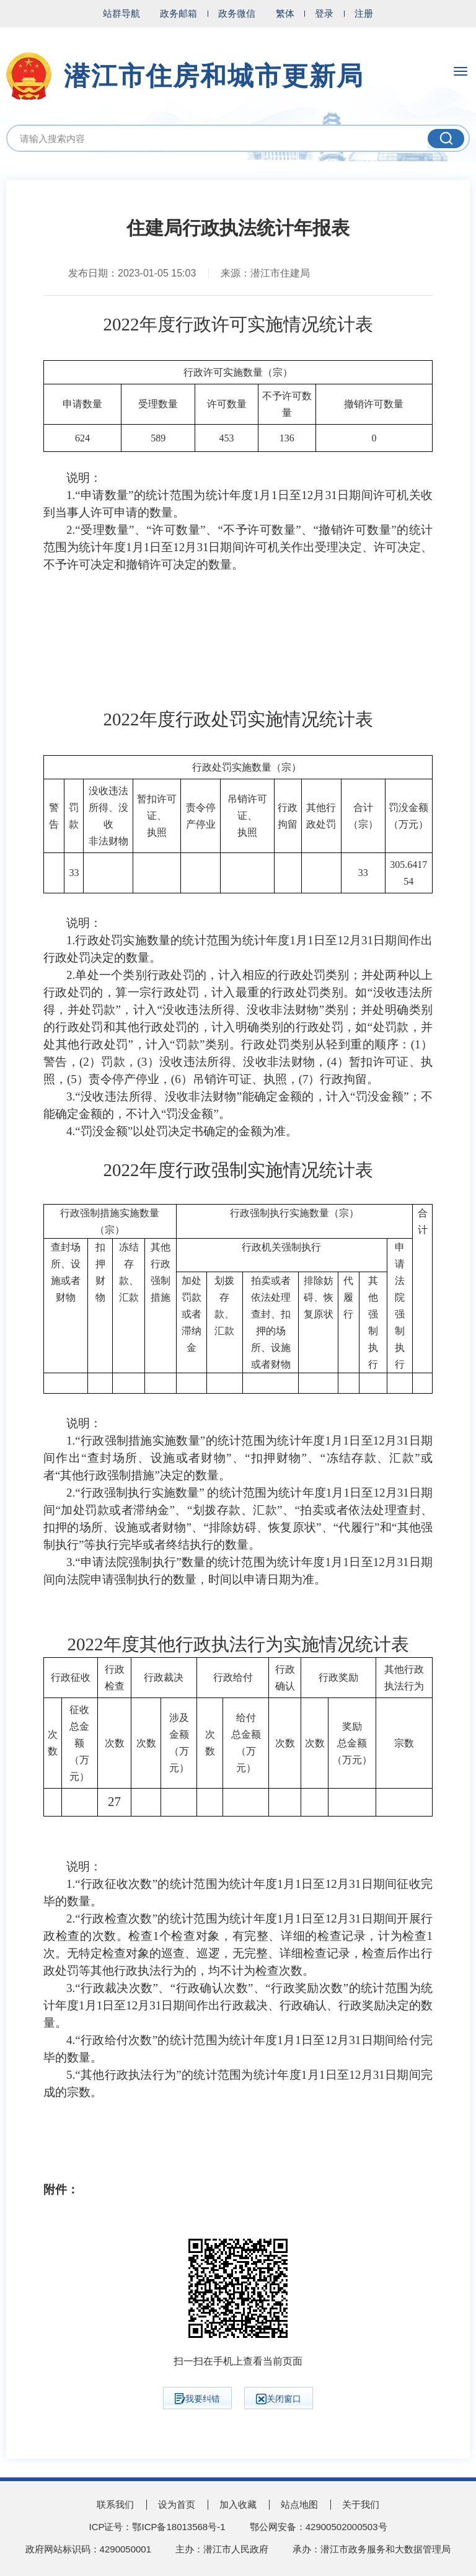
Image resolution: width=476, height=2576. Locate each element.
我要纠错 (197, 2398)
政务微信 (236, 13)
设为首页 (176, 2504)
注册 (364, 13)
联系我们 (115, 2504)
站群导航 (121, 13)
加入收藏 (238, 2504)
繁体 (285, 13)
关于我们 (360, 2504)
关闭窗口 (278, 2399)
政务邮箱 (178, 13)
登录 (324, 13)
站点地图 (299, 2504)
